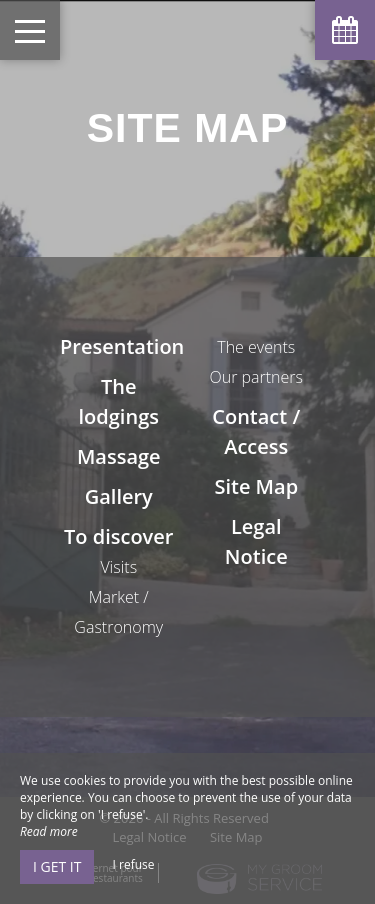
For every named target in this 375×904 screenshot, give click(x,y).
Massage (119, 456)
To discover (118, 536)
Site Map (256, 486)
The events (256, 347)
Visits (118, 567)
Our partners (256, 377)
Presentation (122, 346)
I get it (57, 866)
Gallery (119, 496)
